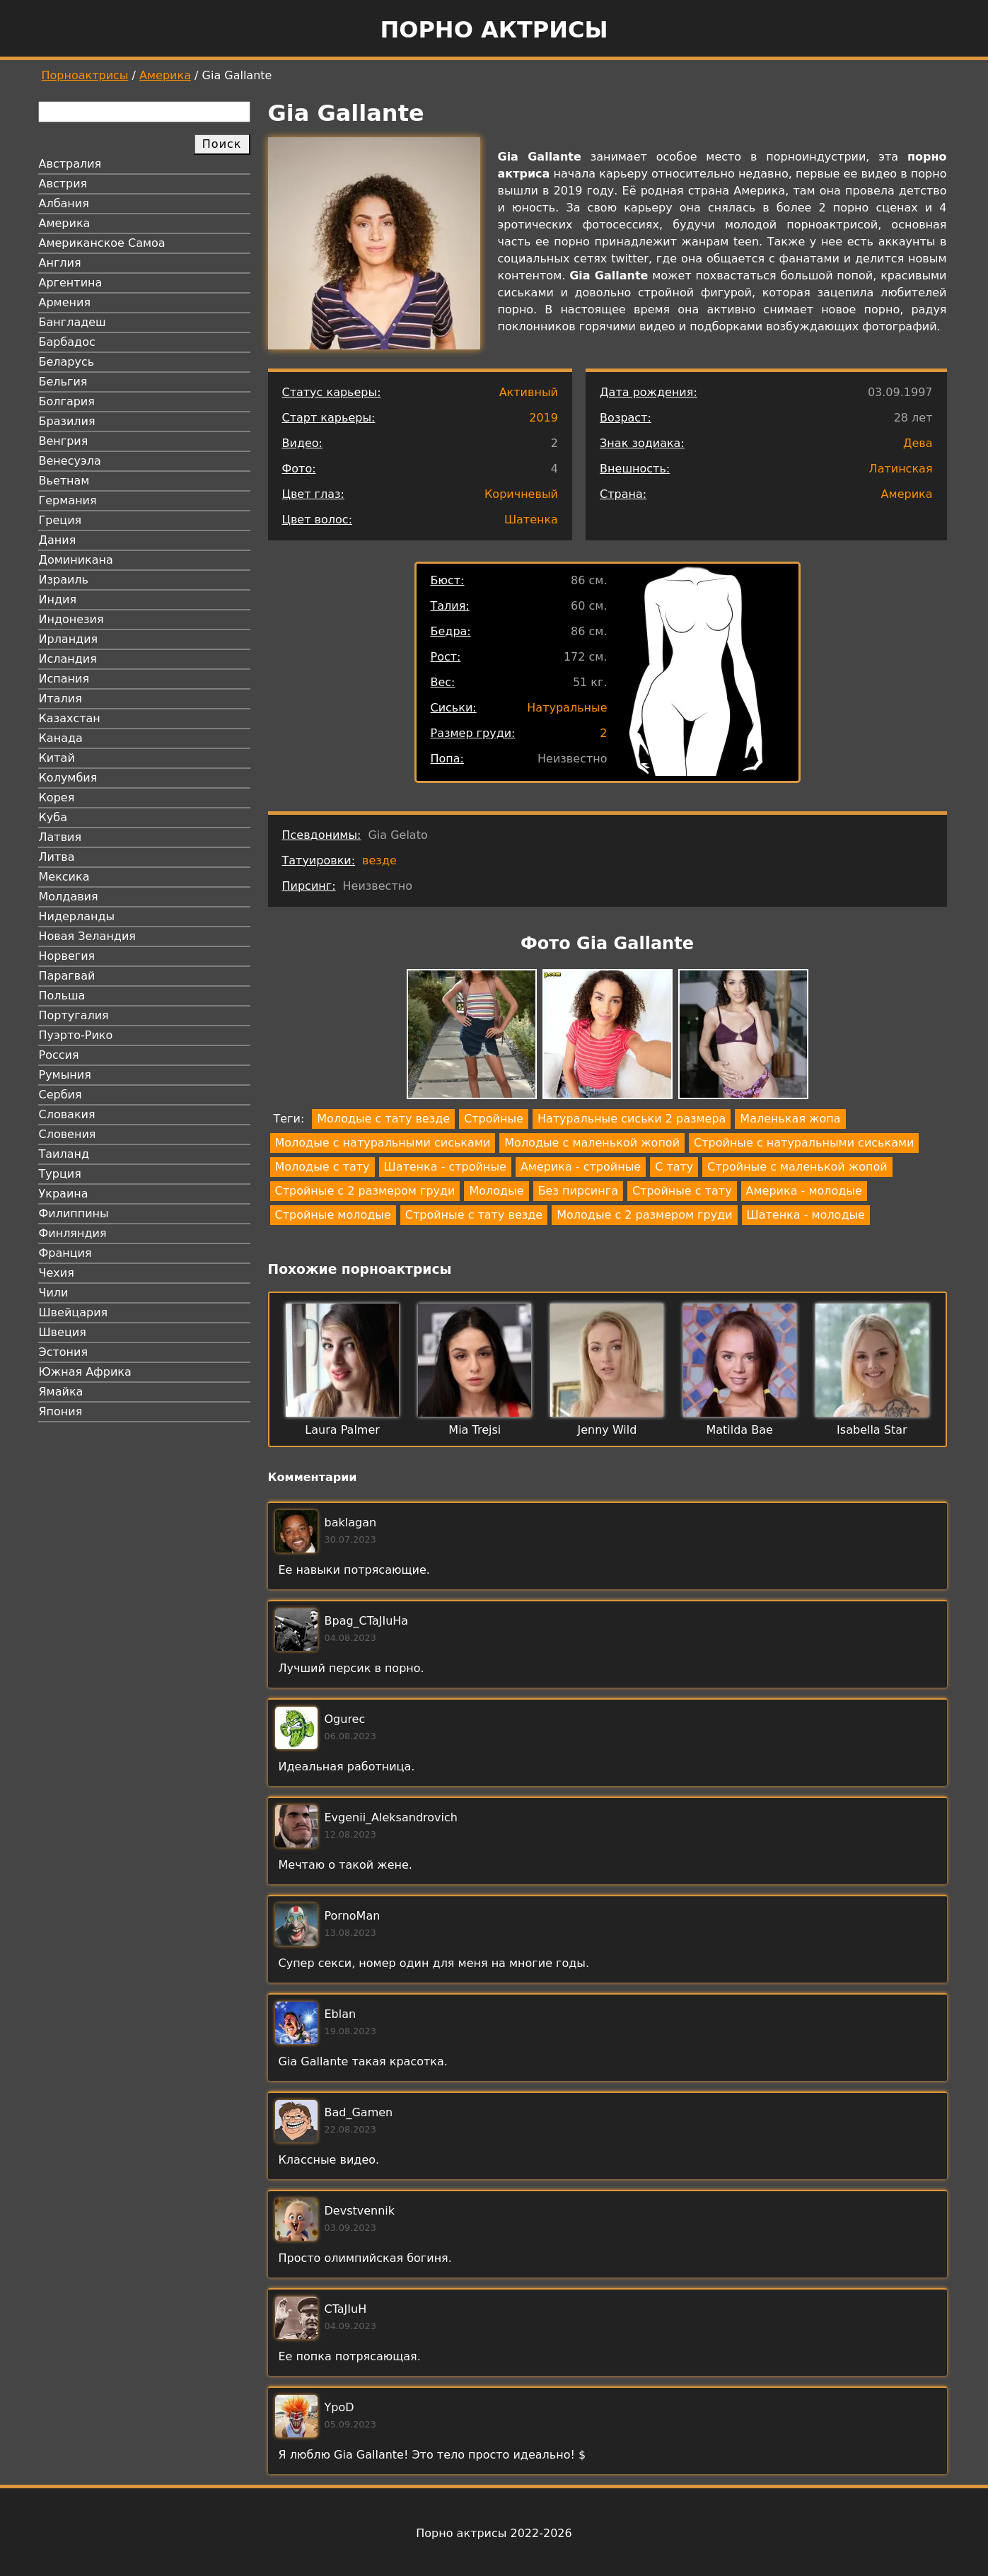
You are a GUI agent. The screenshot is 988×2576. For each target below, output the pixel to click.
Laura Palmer (342, 1430)
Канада (61, 738)
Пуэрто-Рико (76, 1035)
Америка (165, 75)
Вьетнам (64, 480)
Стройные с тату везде (473, 1215)
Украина (63, 1193)
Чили (54, 1292)
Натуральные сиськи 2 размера (631, 1118)
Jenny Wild (607, 1430)
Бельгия (63, 381)
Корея (57, 797)
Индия (58, 599)
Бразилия (67, 421)
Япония (61, 1411)
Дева (918, 443)
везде (379, 860)
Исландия (68, 659)
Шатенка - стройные (445, 1166)
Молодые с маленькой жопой (592, 1142)
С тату (674, 1166)
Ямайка (61, 1391)
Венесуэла (70, 461)
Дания (57, 540)
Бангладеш (72, 322)
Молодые (496, 1190)
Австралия (70, 163)
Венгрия (63, 441)
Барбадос (67, 342)
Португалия (74, 1015)
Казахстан (69, 718)
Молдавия (68, 896)
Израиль (64, 579)
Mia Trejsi (474, 1430)
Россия (59, 1055)
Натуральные (567, 707)
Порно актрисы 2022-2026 (493, 2533)
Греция (60, 520)
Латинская (901, 468)
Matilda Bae (739, 1430)
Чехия (56, 1273)
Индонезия (71, 619)
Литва (57, 857)
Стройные (493, 1118)
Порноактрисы (85, 75)
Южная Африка (85, 1372)
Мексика (64, 876)
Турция (60, 1173)
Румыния (65, 1074)
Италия (60, 698)
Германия (68, 500)
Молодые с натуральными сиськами (383, 1142)
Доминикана (76, 560)
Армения (65, 302)
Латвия (60, 837)
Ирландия (68, 639)
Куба (53, 817)
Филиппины (74, 1213)
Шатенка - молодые (806, 1215)
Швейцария (73, 1312)
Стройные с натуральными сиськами (804, 1142)
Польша (62, 995)
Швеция (62, 1332)
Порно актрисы (494, 29)
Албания (64, 203)
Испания (64, 678)
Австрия (63, 183)
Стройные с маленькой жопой (797, 1166)
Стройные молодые (333, 1215)
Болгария (67, 401)
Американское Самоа (102, 243)
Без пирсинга (578, 1190)
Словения (67, 1134)
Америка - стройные (581, 1166)
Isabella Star (872, 1430)
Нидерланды (77, 916)
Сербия (60, 1094)
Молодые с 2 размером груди (644, 1215)
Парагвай (67, 975)
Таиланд (64, 1154)
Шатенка (531, 519)
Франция (65, 1253)
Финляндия (73, 1233)
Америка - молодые (804, 1190)
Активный (528, 392)
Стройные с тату (682, 1190)
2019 (543, 417)
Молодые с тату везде (383, 1118)
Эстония (63, 1352)
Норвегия (67, 956)
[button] (472, 1036)
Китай (57, 758)
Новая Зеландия (87, 936)
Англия (60, 262)
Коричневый (521, 494)
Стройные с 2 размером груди (365, 1190)
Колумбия (68, 777)
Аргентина (71, 282)
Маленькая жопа (790, 1118)
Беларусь (67, 362)
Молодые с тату (322, 1166)
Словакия (67, 1114)
